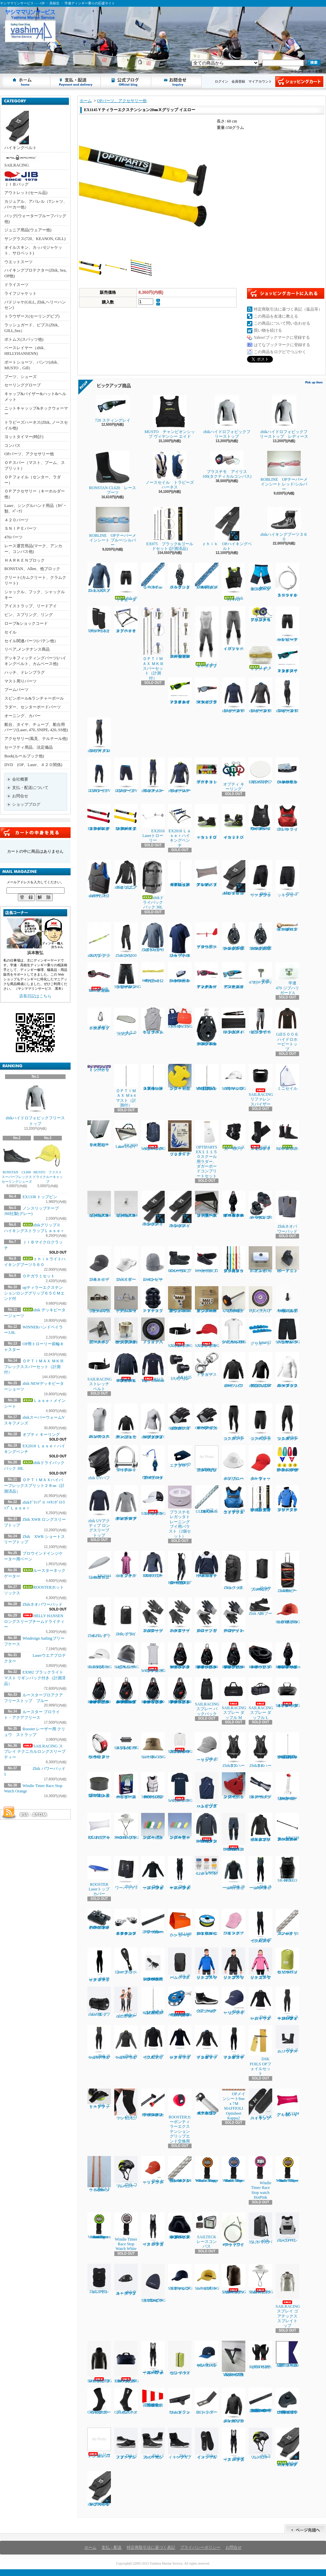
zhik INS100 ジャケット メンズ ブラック (233, 2405)
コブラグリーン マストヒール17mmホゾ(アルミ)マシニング (126, 1330)
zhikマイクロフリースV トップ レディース (233, 695)
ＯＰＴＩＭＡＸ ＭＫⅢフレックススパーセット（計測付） (34, 1367)
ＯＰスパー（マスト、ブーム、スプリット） (34, 465)
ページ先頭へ (305, 2529)
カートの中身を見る (35, 832)
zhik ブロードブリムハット (233, 1463)
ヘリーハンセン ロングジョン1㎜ (99, 2443)
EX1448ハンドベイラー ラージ (180, 1923)
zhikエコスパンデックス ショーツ (260, 1422)
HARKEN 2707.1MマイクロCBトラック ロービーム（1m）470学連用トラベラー (260, 2400)
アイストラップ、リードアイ (30, 606)
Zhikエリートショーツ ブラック (260, 878)
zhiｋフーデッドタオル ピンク (126, 1564)
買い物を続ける (268, 330)
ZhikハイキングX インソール (206, 2444)
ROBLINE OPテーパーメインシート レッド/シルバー (283, 471)
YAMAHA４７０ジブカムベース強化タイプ (233, 2359)
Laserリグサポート (260, 1331)
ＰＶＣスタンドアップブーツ (153, 1299)
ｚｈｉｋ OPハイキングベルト (226, 529)
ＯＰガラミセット (39, 1276)
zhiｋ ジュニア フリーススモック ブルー (206, 1963)
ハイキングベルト (20, 130)
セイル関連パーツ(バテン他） (31, 641)
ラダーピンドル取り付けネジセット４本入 (206, 1458)
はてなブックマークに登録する (282, 344)
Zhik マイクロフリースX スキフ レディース (233, 2042)
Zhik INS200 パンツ (126, 940)
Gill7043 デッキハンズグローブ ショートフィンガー (206, 1417)
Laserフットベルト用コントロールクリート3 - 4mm (287, 770)
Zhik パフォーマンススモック (233, 1370)
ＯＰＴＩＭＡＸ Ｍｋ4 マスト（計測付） (126, 1086)
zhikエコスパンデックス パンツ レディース (287, 1422)
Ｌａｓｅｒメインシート (260, 658)
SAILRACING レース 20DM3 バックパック (234, 2279)
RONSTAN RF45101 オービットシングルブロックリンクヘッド (180, 1655)
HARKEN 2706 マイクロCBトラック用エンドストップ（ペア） (287, 2401)
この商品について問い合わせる (282, 323)
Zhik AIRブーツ (260, 1606)
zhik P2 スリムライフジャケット (99, 879)
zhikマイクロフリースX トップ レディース (260, 695)
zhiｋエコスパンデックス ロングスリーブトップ (287, 1370)
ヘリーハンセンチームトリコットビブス (206, 1790)
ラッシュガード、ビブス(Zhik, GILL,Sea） (31, 328)
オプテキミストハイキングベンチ (126, 619)
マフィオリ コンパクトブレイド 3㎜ (287, 1922)
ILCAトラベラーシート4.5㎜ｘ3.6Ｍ (99, 2174)
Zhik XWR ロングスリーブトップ (153, 937)
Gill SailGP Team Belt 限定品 (99, 977)
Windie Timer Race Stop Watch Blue (233, 2169)
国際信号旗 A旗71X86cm (288, 2354)
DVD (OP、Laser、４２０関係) (33, 764)
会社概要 (20, 779)
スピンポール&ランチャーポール (34, 698)
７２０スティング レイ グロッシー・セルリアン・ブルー (233, 975)
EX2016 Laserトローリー (155, 823)
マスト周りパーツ (20, 681)
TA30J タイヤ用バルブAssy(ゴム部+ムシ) (287, 1299)
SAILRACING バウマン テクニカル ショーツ (288, 1330)
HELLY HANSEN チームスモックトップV (206, 1564)
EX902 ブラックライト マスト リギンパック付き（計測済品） (35, 1678)
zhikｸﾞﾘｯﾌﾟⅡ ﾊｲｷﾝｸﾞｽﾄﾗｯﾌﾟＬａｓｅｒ (233, 878)
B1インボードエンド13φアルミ (260, 1259)
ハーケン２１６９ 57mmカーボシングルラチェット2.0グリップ (260, 936)
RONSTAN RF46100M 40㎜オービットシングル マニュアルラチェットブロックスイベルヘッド (126, 1690)
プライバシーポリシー (200, 2547)
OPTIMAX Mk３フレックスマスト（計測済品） (207, 1077)
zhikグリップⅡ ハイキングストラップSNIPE (99, 2489)
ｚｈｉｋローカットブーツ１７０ (208, 822)
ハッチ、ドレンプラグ (24, 672)
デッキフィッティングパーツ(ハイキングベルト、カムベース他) (35, 661)
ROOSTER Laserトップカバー (99, 1876)
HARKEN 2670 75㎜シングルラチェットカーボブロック (206, 1027)
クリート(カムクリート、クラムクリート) (35, 580)
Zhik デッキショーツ (287, 878)
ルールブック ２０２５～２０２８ (180, 1138)
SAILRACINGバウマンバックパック (153, 1135)
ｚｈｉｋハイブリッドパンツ (233, 628)
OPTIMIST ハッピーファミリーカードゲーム (126, 1785)
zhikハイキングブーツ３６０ (284, 524)
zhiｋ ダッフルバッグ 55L (99, 2001)
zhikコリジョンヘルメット (260, 2444)
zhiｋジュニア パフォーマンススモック (126, 1421)
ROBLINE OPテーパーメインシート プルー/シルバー (112, 527)
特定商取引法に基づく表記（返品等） (288, 309)
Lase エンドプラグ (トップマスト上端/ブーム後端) (99, 1785)
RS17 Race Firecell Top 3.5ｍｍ (153, 1367)
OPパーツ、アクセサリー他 (29, 454)
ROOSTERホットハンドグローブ (260, 2355)
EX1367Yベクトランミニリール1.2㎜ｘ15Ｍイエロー (206, 1922)
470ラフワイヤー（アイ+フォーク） (233, 2229)
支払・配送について (76, 82)
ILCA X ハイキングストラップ (260, 2104)
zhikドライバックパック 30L (153, 884)
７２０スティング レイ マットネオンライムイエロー (180, 690)
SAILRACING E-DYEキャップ (101, 1655)
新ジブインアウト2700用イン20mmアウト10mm (180, 1299)
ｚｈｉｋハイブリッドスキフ (206, 637)
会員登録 (238, 81)
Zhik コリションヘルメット (126, 2172)
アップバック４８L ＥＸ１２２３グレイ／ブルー (206, 873)
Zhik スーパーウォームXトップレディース (126, 2042)
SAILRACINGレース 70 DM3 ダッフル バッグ (126, 2362)
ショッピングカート (299, 81)
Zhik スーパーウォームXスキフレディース (99, 2042)
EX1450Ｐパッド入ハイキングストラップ (233, 1021)
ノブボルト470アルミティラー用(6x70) (233, 1299)
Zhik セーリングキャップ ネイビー (233, 2000)
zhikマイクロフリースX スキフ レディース (287, 695)
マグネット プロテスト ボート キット (206, 770)
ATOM (40, 1815)
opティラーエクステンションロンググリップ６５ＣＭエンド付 (34, 1293)
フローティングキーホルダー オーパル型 (180, 1826)
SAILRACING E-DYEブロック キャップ (290, 1610)
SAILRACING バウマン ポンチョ (153, 1657)
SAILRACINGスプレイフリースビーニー (153, 2283)
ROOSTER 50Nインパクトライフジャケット (153, 1785)
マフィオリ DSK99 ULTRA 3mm (206, 1499)
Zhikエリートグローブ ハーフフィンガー (180, 1615)
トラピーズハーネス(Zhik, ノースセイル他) (36, 425)
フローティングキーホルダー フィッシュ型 (153, 1826)
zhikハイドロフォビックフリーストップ (35, 1103)
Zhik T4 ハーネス (260, 1750)
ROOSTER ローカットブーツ (206, 1259)
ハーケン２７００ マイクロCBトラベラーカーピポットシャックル (99, 1919)
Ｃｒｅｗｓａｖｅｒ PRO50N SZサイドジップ (260, 817)
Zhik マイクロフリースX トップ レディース (206, 2042)
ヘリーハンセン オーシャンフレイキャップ (206, 2354)
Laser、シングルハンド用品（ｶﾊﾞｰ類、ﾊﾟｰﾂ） (35, 508)
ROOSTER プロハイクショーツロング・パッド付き (180, 1568)
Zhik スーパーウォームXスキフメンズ (260, 1873)
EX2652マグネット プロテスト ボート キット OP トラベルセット (287, 1458)
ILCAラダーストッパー (206, 2401)
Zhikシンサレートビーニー (153, 1264)
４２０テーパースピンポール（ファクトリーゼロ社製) (206, 2102)
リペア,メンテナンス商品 (27, 649)
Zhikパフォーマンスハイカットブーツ (153, 2444)
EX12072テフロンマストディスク (260, 770)
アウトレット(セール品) (25, 192)
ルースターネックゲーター (233, 1135)
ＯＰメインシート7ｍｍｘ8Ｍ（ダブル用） (206, 576)
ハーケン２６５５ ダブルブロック (180, 576)
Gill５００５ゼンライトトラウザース (260, 1021)
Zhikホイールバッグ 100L (287, 1572)
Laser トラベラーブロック (126, 1961)
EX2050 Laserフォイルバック (126, 1134)
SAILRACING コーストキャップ (153, 1500)
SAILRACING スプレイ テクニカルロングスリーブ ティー (35, 1752)
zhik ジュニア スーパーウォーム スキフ (126, 2002)
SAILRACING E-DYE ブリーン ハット (126, 1826)
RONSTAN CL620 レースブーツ (112, 473)
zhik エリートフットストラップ (99, 2099)
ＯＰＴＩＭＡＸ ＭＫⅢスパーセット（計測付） (153, 643)
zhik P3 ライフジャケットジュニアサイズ (233, 1499)
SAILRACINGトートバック (180, 1018)
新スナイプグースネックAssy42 (99, 1330)
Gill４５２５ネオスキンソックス (260, 1135)
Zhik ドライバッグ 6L (126, 1616)
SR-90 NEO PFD (287, 1869)
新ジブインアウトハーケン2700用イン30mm (206, 1299)
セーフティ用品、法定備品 (28, 747)
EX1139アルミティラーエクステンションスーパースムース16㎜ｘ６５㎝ (287, 1827)
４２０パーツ (16, 520)
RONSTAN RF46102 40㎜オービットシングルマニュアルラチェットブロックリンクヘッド (180, 1690)
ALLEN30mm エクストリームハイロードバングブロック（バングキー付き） (180, 2001)
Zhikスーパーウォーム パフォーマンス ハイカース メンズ (153, 2358)
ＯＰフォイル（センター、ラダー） (32, 480)
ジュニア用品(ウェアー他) (27, 230)
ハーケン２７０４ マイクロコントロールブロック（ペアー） (126, 1922)
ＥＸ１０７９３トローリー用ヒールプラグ (99, 1133)
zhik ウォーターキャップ (260, 1463)
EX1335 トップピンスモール (180, 1366)
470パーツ (13, 537)
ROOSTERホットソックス (287, 1135)
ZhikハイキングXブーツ (180, 2444)
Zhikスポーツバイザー (126, 1264)
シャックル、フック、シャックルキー (34, 595)
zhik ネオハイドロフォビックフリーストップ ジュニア (260, 1827)
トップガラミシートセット (99, 1068)
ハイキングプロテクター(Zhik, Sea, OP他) (35, 273)
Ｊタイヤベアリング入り (153, 1330)
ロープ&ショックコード (26, 623)
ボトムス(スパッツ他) (23, 339)
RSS (24, 1815)
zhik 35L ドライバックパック (260, 2228)
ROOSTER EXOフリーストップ (153, 1564)
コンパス (12, 445)
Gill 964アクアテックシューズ (206, 1999)
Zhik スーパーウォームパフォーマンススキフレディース (287, 2003)
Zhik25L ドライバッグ (99, 1617)
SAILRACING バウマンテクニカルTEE (234, 1330)
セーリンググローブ (22, 385)
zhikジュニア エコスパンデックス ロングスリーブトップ (260, 1370)
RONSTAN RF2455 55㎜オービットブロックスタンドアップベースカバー (180, 2225)
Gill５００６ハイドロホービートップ (287, 1029)
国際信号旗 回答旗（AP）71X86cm (154, 2397)
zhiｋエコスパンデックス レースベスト (99, 1421)
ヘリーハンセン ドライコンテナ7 (180, 2358)
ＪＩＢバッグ (21, 179)
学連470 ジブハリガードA (287, 978)
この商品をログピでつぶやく (280, 351)
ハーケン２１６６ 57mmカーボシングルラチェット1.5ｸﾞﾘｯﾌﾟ (233, 936)
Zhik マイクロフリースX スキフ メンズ (260, 1926)
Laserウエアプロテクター (180, 1456)
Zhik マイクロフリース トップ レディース (180, 2042)
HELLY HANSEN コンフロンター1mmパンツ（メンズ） (233, 1832)
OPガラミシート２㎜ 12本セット (153, 972)
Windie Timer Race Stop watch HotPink (260, 2178)
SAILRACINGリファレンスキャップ (180, 2277)
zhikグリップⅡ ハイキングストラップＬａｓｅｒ (287, 2447)
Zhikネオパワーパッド (43, 1604)
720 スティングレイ (114, 409)
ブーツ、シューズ (20, 376)
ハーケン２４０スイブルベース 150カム (260, 1205)
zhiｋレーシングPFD (287, 2227)
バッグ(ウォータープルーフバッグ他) (35, 219)
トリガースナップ (206, 1364)
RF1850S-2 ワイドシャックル (126, 1458)
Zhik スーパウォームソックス (287, 2039)
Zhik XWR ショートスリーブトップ (180, 940)
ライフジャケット (20, 293)
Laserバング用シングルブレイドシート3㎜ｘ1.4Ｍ (180, 2169)
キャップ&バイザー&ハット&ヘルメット (35, 396)
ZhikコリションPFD (99, 2279)
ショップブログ (126, 82)
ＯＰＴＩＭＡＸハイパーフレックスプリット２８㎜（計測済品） (34, 1486)
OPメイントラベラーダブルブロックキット (153, 1462)
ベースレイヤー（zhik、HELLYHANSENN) (26, 350)
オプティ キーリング (41, 1434)
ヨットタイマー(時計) (23, 436)
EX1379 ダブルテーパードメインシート (260, 1785)
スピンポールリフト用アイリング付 (99, 1019)
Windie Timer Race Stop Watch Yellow (287, 2169)
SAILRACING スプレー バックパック (207, 1696)
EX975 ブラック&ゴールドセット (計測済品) (169, 529)
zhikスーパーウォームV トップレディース (180, 775)
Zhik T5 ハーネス (233, 1750)
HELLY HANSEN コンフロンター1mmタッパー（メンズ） (206, 1828)
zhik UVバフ (99, 1463)
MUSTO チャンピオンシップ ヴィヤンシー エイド (170, 417)
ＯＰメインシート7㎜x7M (153, 576)
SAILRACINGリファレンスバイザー (261, 1085)
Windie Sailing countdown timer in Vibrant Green (99, 2225)
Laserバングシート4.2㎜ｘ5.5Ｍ (206, 1866)
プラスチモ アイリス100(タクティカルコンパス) (226, 465)
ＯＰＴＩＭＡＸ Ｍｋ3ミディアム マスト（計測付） (153, 2000)
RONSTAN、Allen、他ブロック (32, 568)
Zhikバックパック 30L (233, 1570)
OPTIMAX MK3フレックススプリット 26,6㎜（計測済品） (287, 1745)
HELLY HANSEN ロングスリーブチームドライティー (35, 1621)
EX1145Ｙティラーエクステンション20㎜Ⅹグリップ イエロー (126, 817)
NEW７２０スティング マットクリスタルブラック (206, 690)
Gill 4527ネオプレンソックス (126, 2401)
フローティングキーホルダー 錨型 (180, 1077)
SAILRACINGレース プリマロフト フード (99, 2362)
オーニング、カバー (22, 715)
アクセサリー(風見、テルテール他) (36, 738)
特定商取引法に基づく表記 (151, 2547)
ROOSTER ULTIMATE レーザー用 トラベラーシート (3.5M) (154, 1964)
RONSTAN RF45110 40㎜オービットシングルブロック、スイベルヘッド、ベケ (206, 1655)
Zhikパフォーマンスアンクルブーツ (126, 2444)
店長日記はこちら (35, 996)
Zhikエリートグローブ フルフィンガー (153, 1615)
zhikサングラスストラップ (99, 940)
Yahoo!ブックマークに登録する (282, 337)
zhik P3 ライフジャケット (287, 818)
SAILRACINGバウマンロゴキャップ (234, 1077)
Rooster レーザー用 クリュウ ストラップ (99, 1745)
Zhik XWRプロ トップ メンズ (99, 578)
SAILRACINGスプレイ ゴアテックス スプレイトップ (288, 2296)
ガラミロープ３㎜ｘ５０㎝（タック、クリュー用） (233, 1259)
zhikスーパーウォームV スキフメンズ (153, 775)
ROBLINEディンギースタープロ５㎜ (287, 927)
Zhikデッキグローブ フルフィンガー (206, 1615)
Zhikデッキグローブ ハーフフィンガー (233, 1615)
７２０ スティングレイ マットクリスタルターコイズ (287, 659)
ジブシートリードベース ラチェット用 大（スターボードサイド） (206, 1204)
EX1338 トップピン (40, 1197)
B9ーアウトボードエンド (287, 1259)
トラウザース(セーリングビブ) (31, 316)
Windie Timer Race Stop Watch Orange (206, 2169)
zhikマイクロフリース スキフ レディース (99, 1965)
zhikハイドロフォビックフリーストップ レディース (284, 417)
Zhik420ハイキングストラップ (153, 1208)
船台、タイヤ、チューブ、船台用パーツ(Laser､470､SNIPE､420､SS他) (36, 727)
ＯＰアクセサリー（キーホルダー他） (34, 494)
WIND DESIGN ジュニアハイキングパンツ (260, 577)
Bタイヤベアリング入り (260, 1299)
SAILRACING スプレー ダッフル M (234, 1698)
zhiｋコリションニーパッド (126, 2104)
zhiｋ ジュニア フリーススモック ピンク (260, 1963)
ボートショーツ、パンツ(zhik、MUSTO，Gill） (32, 365)
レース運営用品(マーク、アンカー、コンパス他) (33, 549)
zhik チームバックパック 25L (180, 1963)
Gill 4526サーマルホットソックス (99, 2401)
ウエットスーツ (18, 262)
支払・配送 (111, 2547)
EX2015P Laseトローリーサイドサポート (287, 1786)
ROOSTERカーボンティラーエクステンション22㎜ (153, 2103)
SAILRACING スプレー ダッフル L (261, 1698)
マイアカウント (260, 81)
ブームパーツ (16, 689)
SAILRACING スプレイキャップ (207, 1332)
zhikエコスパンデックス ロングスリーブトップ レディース (153, 1421)
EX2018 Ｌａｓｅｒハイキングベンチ (180, 826)
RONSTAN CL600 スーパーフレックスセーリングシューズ (18, 1162)
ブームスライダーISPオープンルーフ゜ (126, 1299)
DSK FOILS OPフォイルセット (260, 2050)
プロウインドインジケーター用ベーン (206, 935)
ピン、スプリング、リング (28, 614)
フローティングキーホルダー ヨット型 (233, 1785)
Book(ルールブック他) (24, 756)
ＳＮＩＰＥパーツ (20, 528)
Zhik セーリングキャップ (206, 1747)
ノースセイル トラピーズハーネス (170, 470)
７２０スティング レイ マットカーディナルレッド (206, 975)
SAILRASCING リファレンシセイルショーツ (127, 975)
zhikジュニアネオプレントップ (126, 875)
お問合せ (177, 82)
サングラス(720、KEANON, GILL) (35, 238)
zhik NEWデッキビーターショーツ (287, 624)
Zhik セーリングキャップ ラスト (153, 2170)
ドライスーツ (16, 284)
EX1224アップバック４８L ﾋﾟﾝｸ (287, 2103)
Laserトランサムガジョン (180, 2401)
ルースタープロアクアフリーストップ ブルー (287, 1498)
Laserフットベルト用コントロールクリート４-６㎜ (180, 972)
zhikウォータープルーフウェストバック (126, 2280)
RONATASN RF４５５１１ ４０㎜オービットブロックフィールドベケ (233, 1204)
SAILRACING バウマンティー (180, 1787)
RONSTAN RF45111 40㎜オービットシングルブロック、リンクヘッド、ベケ (233, 1655)
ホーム (25, 82)
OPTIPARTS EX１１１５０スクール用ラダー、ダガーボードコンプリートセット (206, 1149)
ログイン (221, 81)
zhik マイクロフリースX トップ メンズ (153, 2042)
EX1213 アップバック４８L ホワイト (99, 1826)
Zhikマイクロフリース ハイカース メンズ (233, 2445)
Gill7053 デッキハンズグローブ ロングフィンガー (180, 1417)
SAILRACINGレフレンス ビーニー (126, 1655)
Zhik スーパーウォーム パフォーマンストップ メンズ (153, 1873)
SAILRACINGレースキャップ (207, 2277)
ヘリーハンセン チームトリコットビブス (153, 1021)
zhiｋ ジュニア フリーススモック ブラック (233, 1963)
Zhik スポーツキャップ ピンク (233, 1922)
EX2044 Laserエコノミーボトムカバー (99, 1565)
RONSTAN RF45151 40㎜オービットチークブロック (260, 1655)
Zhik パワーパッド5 (126, 1873)
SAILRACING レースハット (153, 1745)
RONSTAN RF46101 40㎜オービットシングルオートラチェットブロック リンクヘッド (153, 1690)
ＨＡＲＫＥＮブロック (24, 560)
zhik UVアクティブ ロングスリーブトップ (99, 1511)
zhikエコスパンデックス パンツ (233, 1422)
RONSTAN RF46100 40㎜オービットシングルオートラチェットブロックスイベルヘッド (99, 1690)
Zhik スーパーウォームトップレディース (260, 2003)
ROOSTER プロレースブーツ (180, 1259)
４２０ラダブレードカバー (126, 1022)
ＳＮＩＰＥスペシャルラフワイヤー (287, 580)
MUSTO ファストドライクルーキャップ (48, 1162)
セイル (10, 632)
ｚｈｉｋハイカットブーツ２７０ (233, 822)
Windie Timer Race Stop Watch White (126, 2231)
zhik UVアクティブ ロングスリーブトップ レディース (126, 1503)
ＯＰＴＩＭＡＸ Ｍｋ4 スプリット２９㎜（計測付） (153, 1077)
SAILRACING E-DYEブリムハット (261, 2279)
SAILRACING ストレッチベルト (180, 1332)
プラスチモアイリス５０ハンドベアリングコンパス (260, 614)
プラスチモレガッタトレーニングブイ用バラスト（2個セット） (180, 1512)
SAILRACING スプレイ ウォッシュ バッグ (126, 1741)
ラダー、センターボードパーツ (32, 707)
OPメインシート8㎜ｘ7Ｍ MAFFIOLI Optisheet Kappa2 (233, 2104)
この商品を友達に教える (276, 316)
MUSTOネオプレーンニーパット (99, 619)
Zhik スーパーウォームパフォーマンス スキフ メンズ (180, 1873)
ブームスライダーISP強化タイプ (99, 1299)
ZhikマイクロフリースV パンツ (99, 775)
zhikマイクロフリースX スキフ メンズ (99, 735)
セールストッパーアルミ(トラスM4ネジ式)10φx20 (99, 1204)
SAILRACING (21, 161)
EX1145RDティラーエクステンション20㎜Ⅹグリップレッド (99, 817)
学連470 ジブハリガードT (260, 973)
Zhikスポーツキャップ (99, 1264)
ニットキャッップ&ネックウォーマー (36, 411)
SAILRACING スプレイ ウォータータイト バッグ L (288, 1692)
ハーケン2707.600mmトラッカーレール (153, 1921)
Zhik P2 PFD (233, 582)
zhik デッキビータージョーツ (126, 582)
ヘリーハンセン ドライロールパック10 (287, 1961)
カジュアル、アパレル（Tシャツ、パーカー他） (35, 204)
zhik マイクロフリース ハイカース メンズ (153, 2229)
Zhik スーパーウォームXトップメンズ (233, 1873)
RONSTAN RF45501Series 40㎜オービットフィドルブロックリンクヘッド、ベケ (290, 1655)
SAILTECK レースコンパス (206, 2230)
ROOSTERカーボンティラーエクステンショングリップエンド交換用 (180, 2116)
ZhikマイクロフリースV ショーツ (126, 775)
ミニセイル (287, 1077)
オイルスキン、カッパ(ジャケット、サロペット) (33, 250)
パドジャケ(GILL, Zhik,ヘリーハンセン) (35, 305)
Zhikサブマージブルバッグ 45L (260, 1571)
